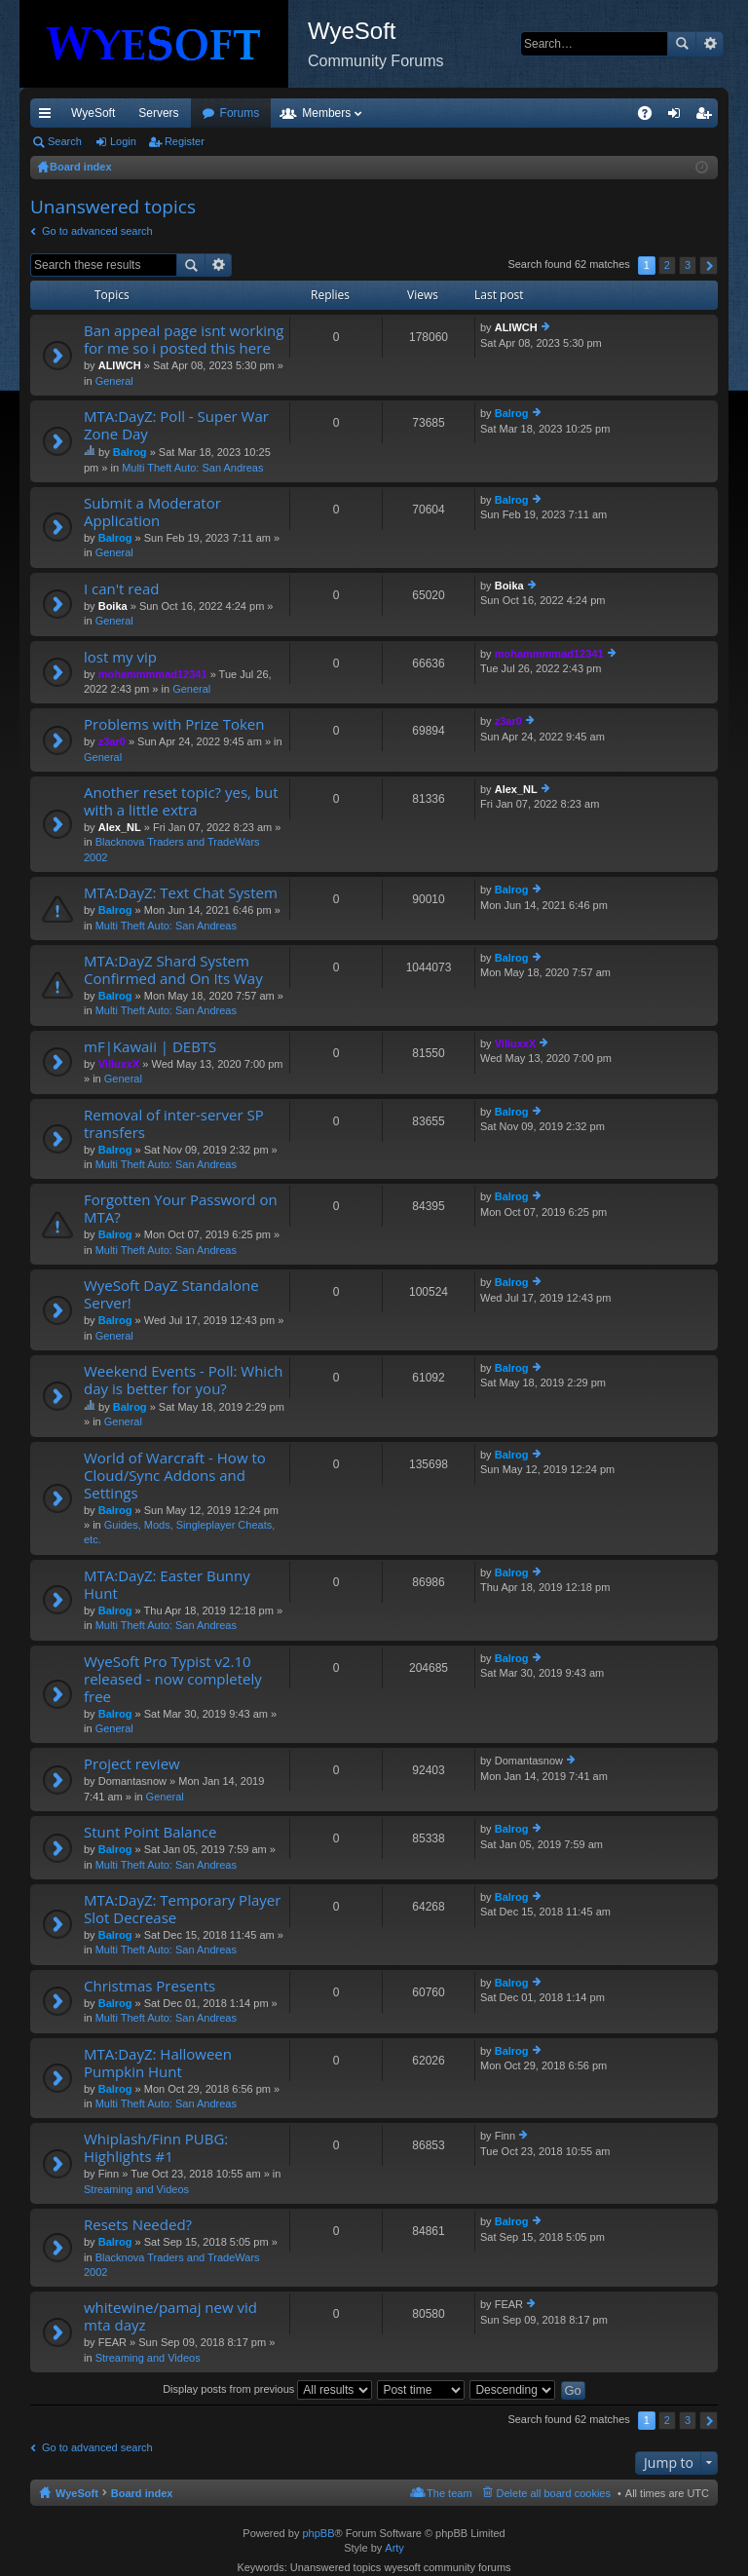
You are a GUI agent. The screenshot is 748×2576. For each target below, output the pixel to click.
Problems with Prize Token (174, 724)
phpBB (318, 2533)
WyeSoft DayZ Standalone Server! (171, 1294)
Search (681, 44)
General (114, 381)
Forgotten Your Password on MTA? (181, 1209)
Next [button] (708, 265)
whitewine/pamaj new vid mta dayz (170, 2316)
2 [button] (667, 265)
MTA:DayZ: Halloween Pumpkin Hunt (158, 2063)
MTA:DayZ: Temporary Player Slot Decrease (182, 1909)
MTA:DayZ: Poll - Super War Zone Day (176, 425)
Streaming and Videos (136, 2189)
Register (185, 141)
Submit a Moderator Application (152, 512)
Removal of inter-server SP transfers (174, 1124)
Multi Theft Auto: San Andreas (192, 468)
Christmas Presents (149, 1986)
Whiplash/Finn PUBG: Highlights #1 (156, 2148)
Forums (345, 113)
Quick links (48, 117)
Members (431, 113)
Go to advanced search (97, 231)
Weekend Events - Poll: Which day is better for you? (183, 1380)
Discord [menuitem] (264, 113)
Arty (394, 2548)
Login (123, 141)
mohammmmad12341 (152, 674)
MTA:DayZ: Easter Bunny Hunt (167, 1585)
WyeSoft (93, 113)
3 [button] (688, 265)
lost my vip (120, 657)
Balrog (130, 452)
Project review (132, 1764)
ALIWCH (119, 365)
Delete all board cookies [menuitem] (554, 2493)
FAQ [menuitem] (651, 117)
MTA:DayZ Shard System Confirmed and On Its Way (173, 970)
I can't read (121, 589)
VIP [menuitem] (212, 113)
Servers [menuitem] (158, 113)
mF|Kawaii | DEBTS (150, 1047)
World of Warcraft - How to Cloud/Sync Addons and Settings (175, 1475)
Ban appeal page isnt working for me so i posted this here (183, 340)
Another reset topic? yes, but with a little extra (181, 801)
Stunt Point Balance (150, 1832)
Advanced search (709, 44)
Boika (113, 606)
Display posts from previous (267, 2389)
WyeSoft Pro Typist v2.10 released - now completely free (173, 1679)
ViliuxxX (119, 1064)
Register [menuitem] (707, 117)
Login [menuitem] (678, 117)
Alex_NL (119, 827)
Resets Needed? (138, 2225)
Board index (142, 2493)
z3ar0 (112, 741)
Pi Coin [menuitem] (599, 113)
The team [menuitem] (449, 2493)
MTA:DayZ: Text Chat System (181, 893)
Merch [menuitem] (541, 113)
